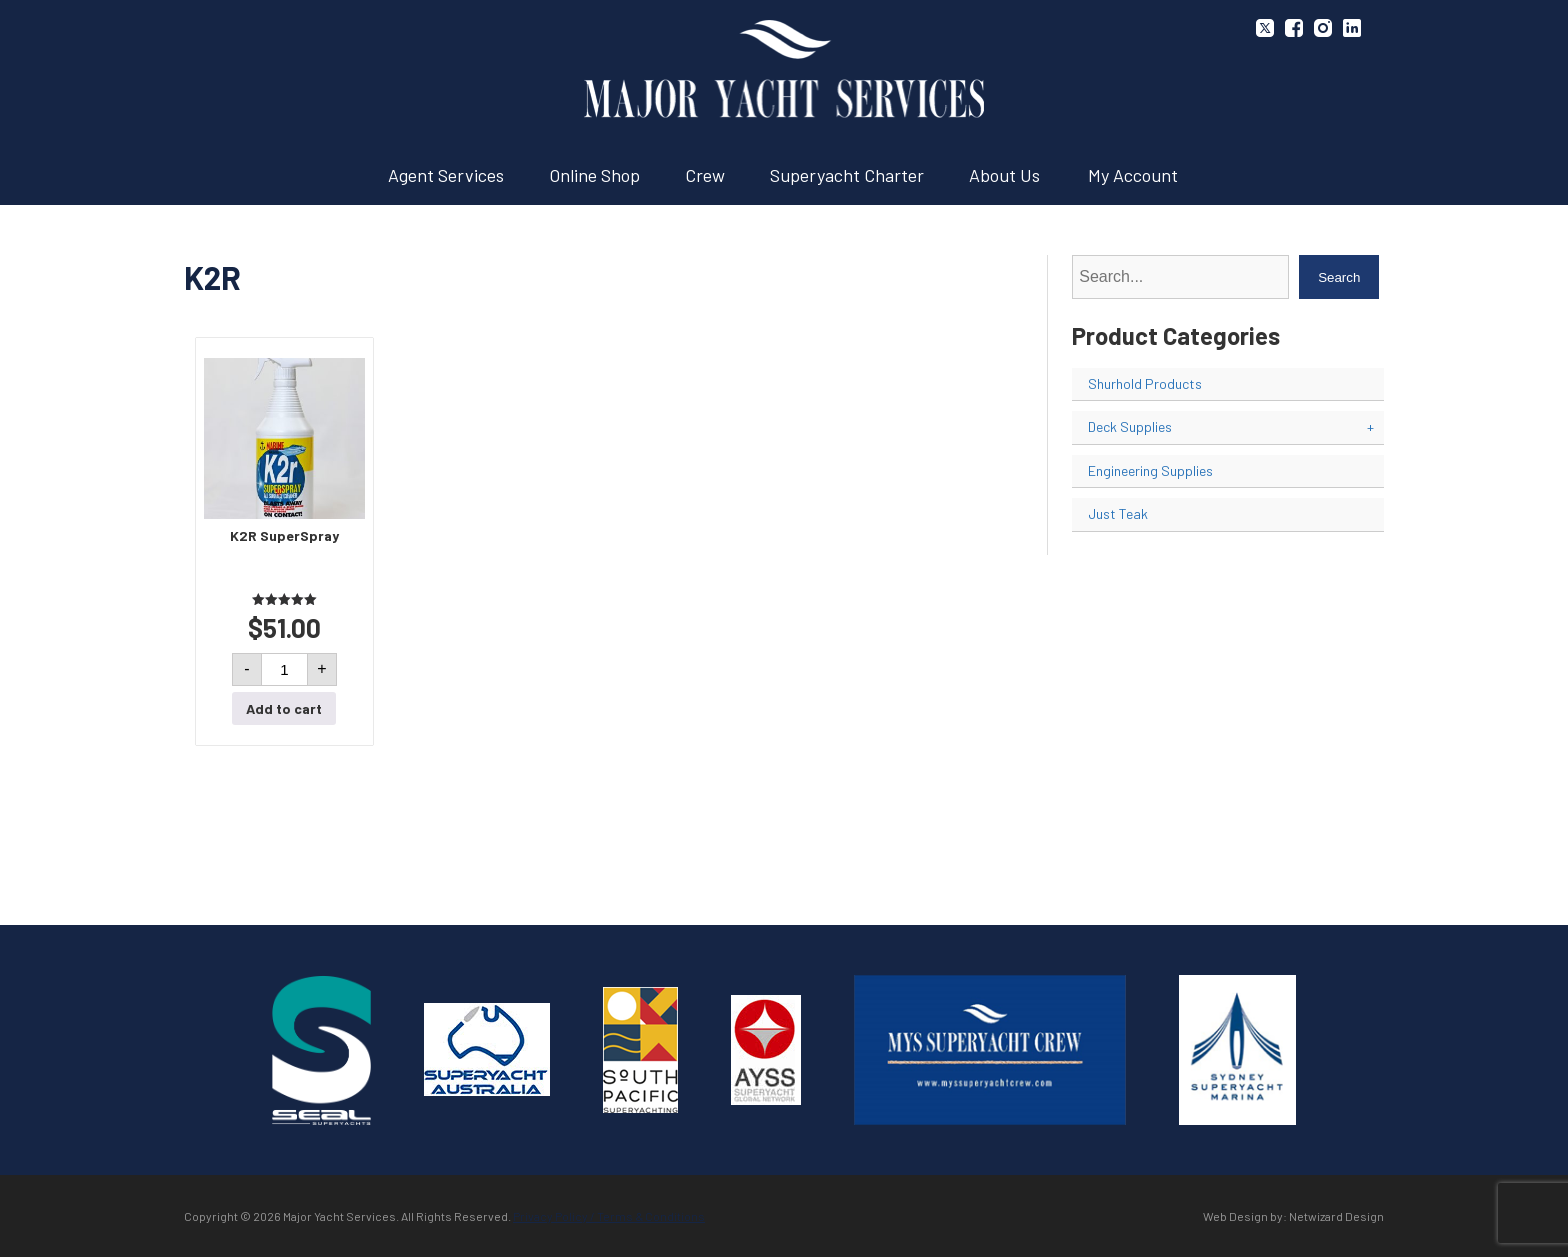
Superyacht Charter (847, 175)
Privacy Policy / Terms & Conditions (609, 1216)
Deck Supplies (1231, 427)
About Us (1004, 175)
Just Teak (1118, 513)
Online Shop (594, 175)
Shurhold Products (1145, 383)
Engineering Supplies (1150, 470)
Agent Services (446, 175)
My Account (1133, 175)
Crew (705, 175)
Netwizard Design (1336, 1216)
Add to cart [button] (284, 708)
